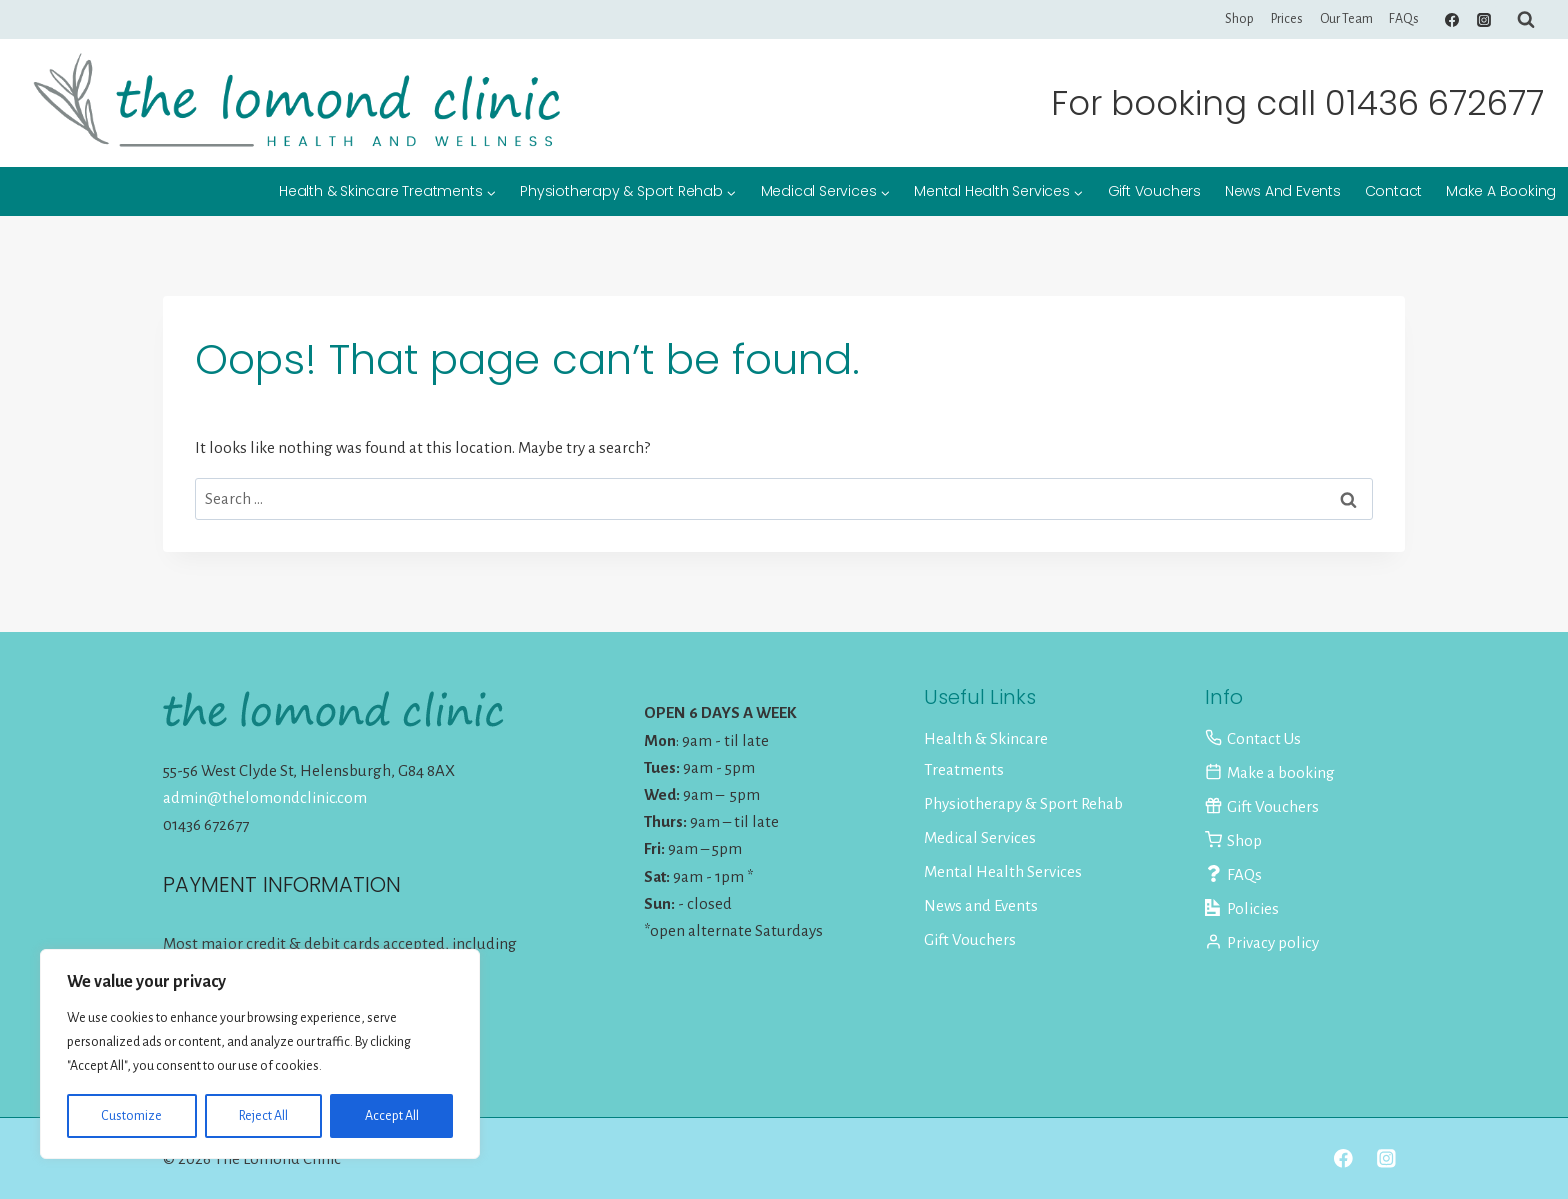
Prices (1287, 19)
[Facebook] (1452, 20)
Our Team (1346, 19)
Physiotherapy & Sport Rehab (1023, 803)
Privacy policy (1262, 942)
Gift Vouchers (1154, 191)
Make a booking (1501, 191)
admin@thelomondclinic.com (265, 797)
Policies (1242, 908)
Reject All (263, 1116)
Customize (131, 1116)
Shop (1239, 19)
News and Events (1283, 191)
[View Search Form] (1526, 20)
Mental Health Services (1003, 871)
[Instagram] (1484, 20)
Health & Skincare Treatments (986, 754)
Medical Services (980, 837)
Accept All (392, 1116)
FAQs (1404, 19)
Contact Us (1253, 738)
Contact (1394, 191)
